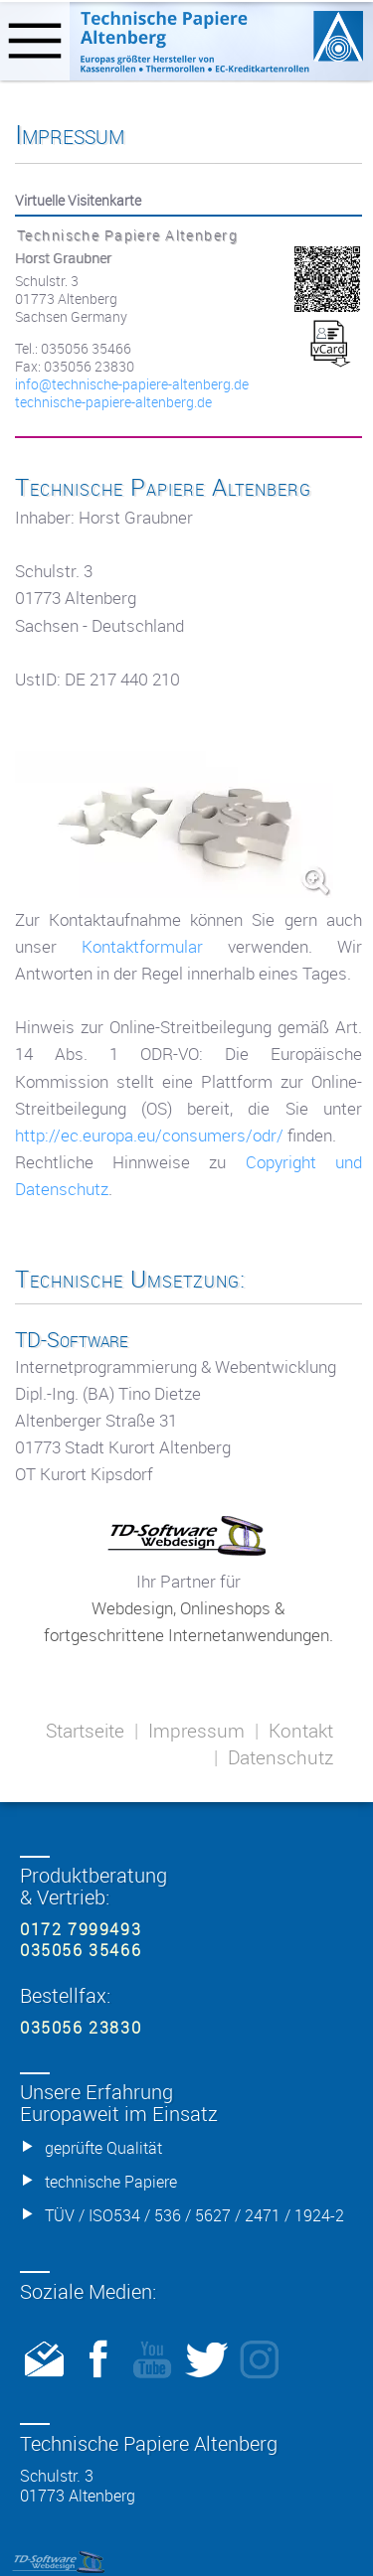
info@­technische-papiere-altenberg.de (132, 384)
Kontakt (301, 1730)
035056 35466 (80, 1950)
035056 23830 (80, 2028)
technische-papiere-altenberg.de (113, 401)
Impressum (196, 1730)
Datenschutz (280, 1757)
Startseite (85, 1730)
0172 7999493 (80, 1929)
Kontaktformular (142, 946)
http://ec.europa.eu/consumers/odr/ (149, 1135)
